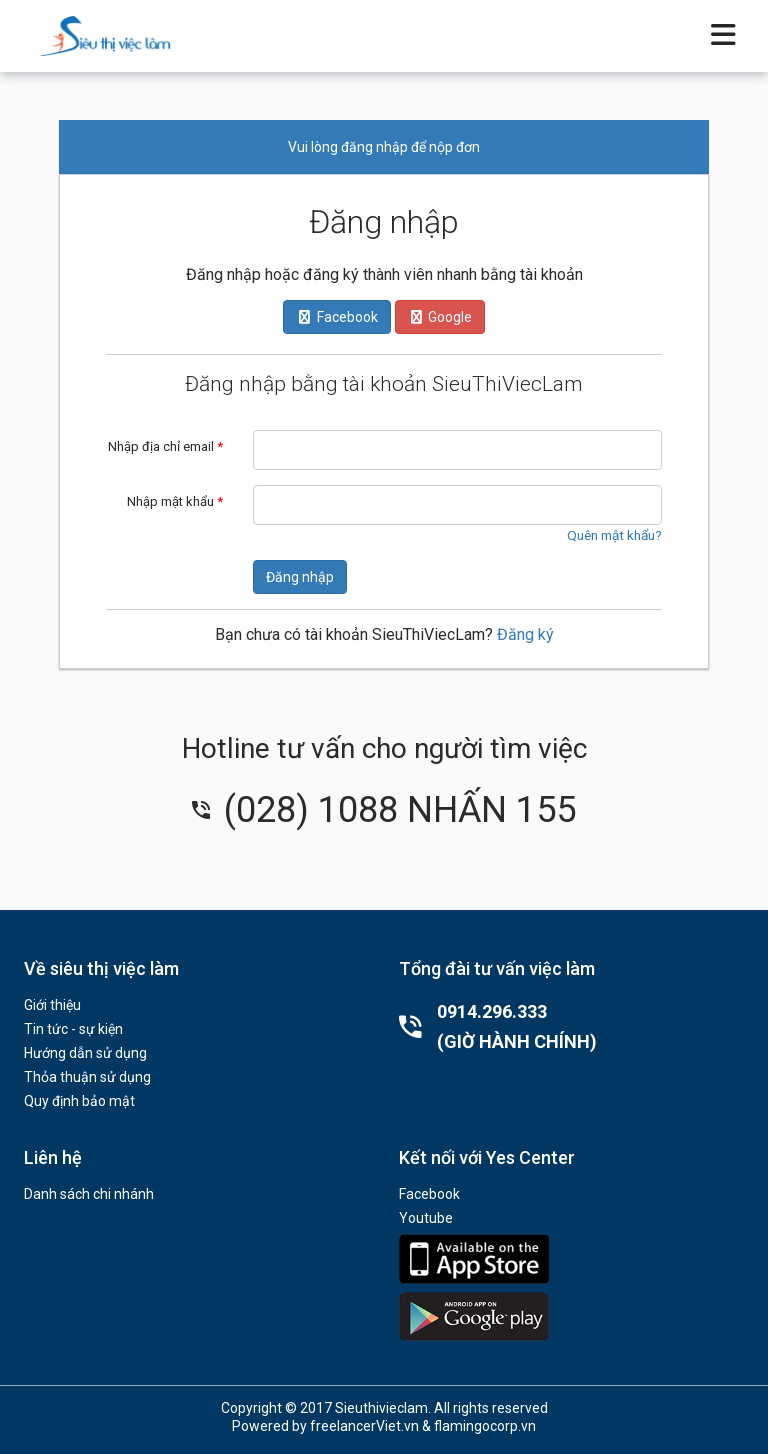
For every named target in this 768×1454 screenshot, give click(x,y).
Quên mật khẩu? (614, 535)
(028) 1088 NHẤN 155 (384, 810)
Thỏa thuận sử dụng (87, 1077)
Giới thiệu (52, 1005)
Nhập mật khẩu (175, 501)
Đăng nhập (300, 577)
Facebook (429, 1194)
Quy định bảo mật (79, 1101)
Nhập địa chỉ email (165, 446)
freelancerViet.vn (364, 1426)
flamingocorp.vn (485, 1426)
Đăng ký (525, 634)
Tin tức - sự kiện (73, 1029)
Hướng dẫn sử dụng (85, 1053)
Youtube (426, 1218)
